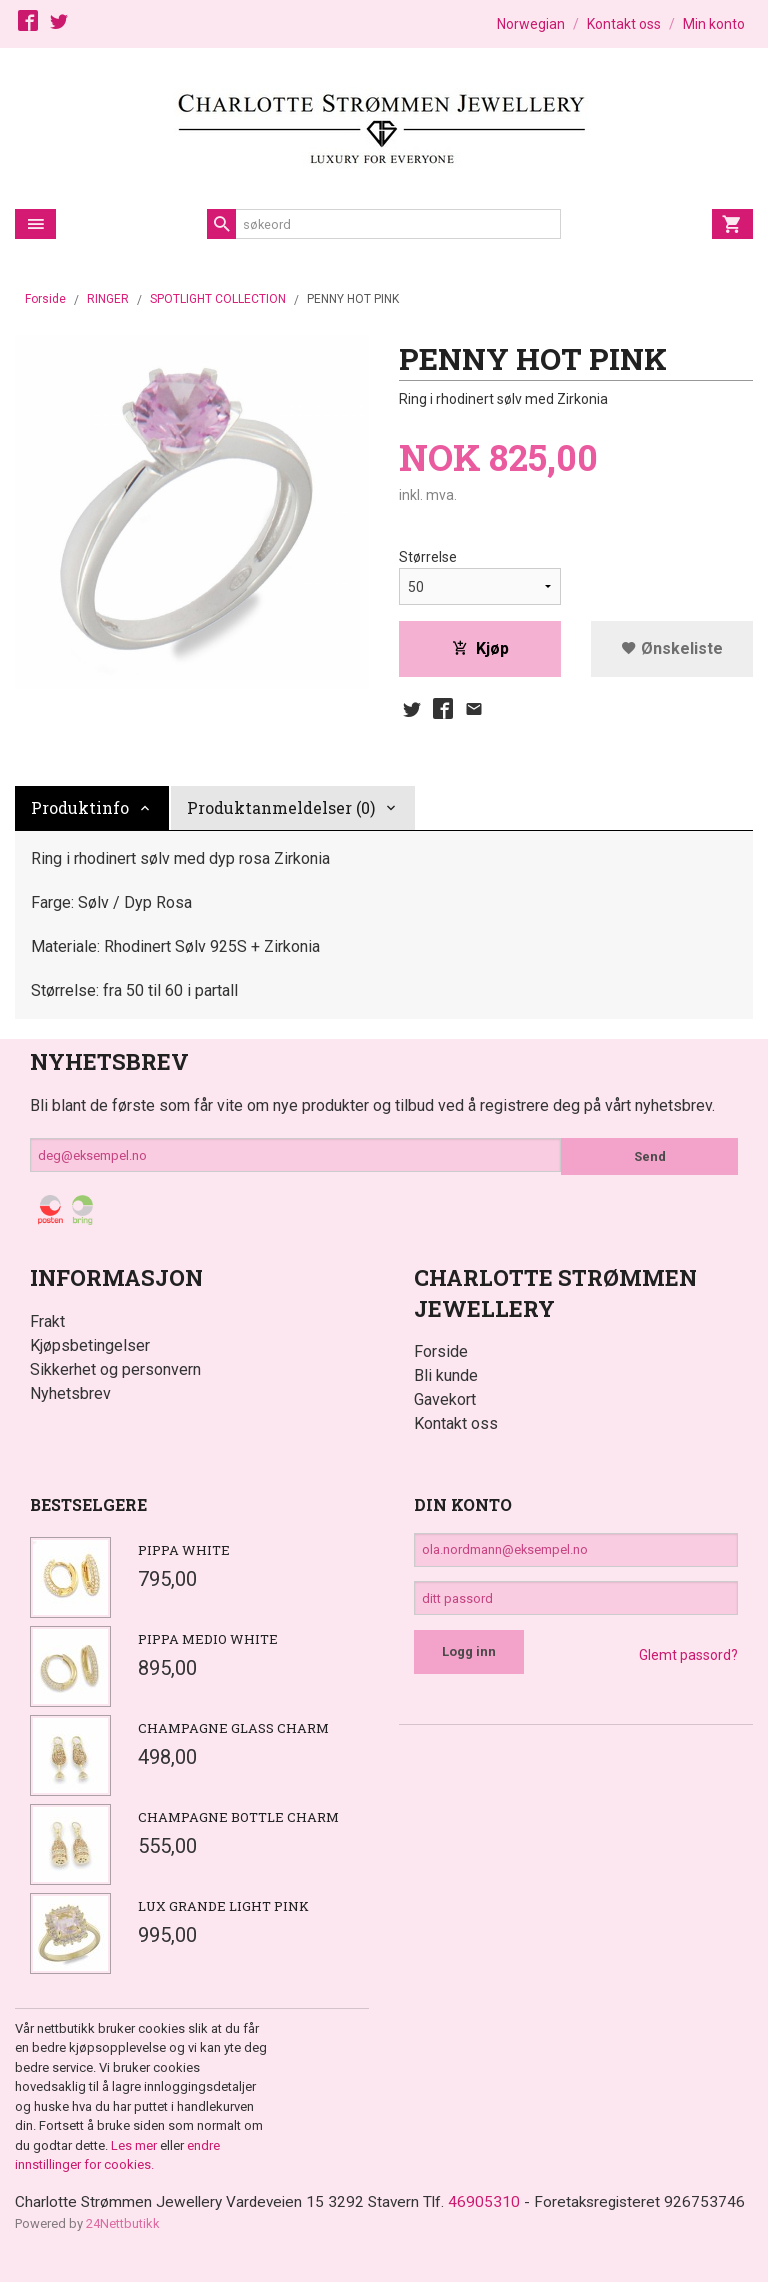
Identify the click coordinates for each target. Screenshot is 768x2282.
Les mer (135, 2149)
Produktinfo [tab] (80, 811)
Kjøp (480, 649)
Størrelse (428, 558)
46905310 (495, 2206)
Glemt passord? (688, 1668)
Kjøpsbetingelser (90, 1349)
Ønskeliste (672, 649)
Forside (45, 299)
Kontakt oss (456, 1427)
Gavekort (445, 1403)
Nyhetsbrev (70, 1397)
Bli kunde (446, 1379)
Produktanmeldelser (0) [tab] (281, 811)
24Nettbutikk (123, 2252)
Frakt (47, 1325)
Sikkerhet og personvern (115, 1373)
